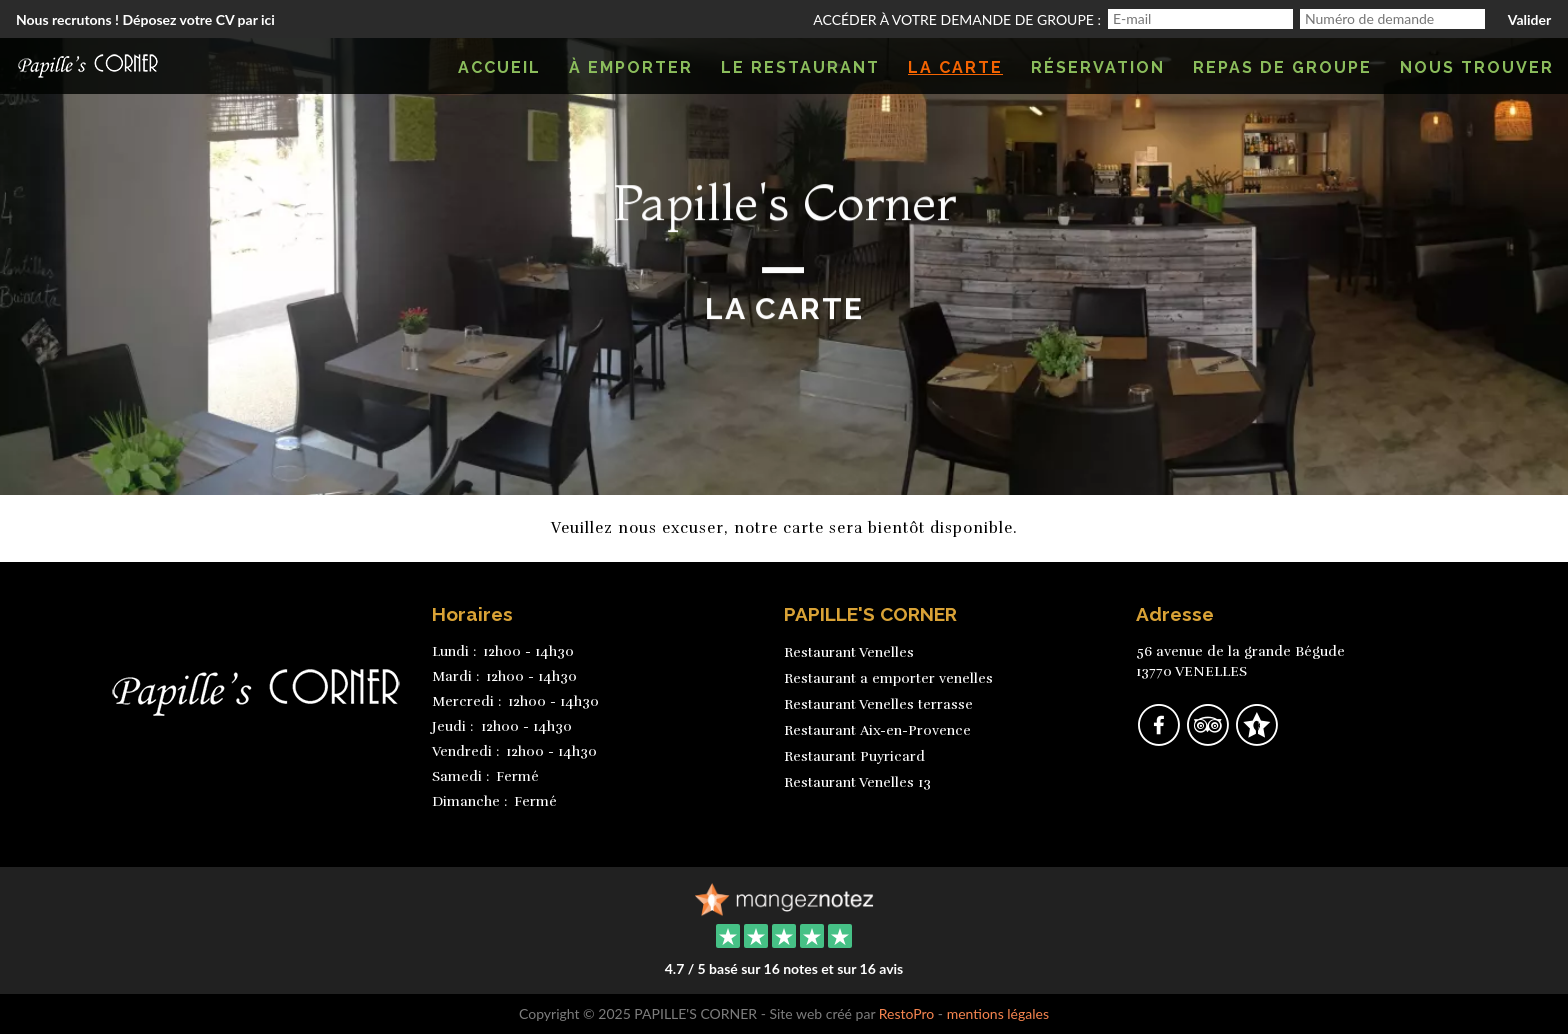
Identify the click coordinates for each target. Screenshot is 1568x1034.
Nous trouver (1477, 67)
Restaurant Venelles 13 (857, 782)
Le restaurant (800, 67)
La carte (955, 67)
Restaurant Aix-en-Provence (877, 730)
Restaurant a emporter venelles (888, 678)
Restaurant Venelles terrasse (878, 704)
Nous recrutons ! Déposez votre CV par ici (145, 19)
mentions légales (998, 1013)
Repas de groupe (1282, 67)
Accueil (499, 67)
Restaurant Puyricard (854, 756)
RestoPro (907, 1013)
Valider (1529, 19)
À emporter (631, 67)
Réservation (1098, 67)
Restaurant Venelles (849, 652)
